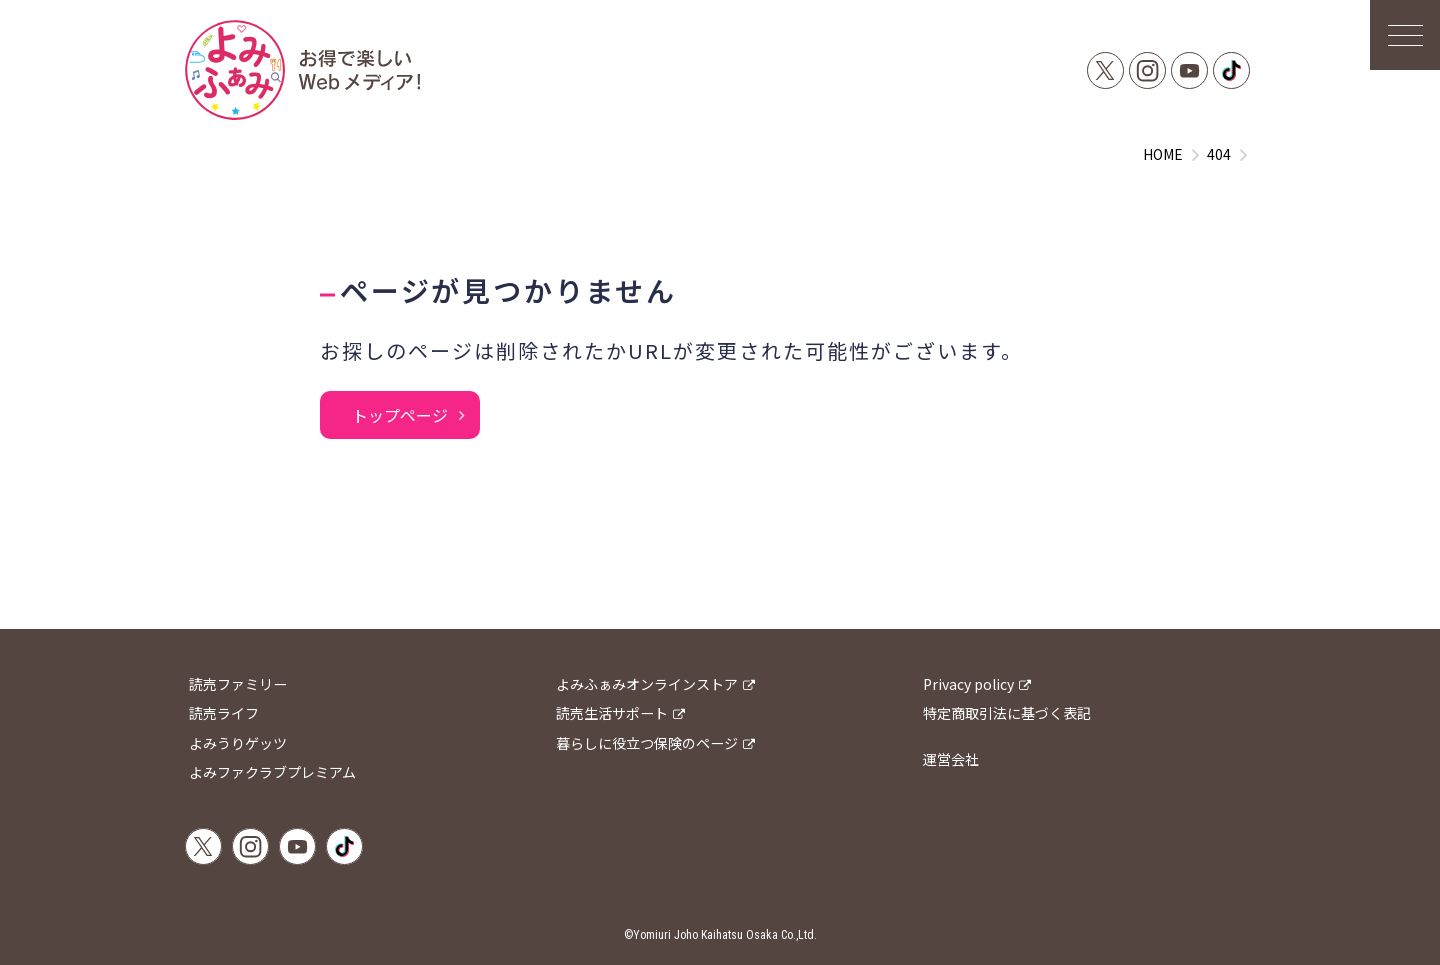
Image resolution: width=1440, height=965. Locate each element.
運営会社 (951, 759)
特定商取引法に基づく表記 (1007, 713)
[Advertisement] (720, 564)
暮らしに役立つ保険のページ (647, 743)
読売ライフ (224, 713)
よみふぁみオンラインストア (647, 684)
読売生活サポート (612, 713)
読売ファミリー (238, 684)
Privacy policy (968, 684)
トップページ (400, 415)
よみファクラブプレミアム (272, 772)
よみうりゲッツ (238, 743)
